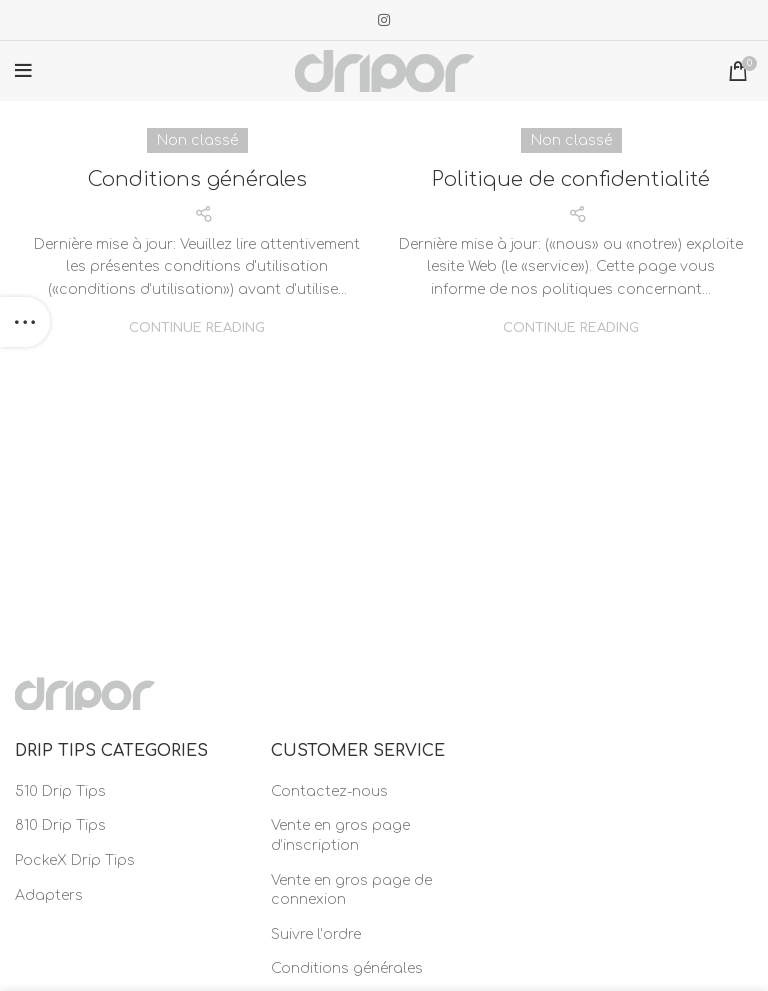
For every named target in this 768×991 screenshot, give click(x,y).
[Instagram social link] (384, 20)
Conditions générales (197, 179)
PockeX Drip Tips (75, 860)
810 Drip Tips (60, 825)
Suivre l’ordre (316, 934)
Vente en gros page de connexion (351, 890)
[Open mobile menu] (23, 71)
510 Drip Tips (60, 791)
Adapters (49, 895)
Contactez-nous (329, 791)
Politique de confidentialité (571, 179)
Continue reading (197, 328)
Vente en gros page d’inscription (340, 835)
